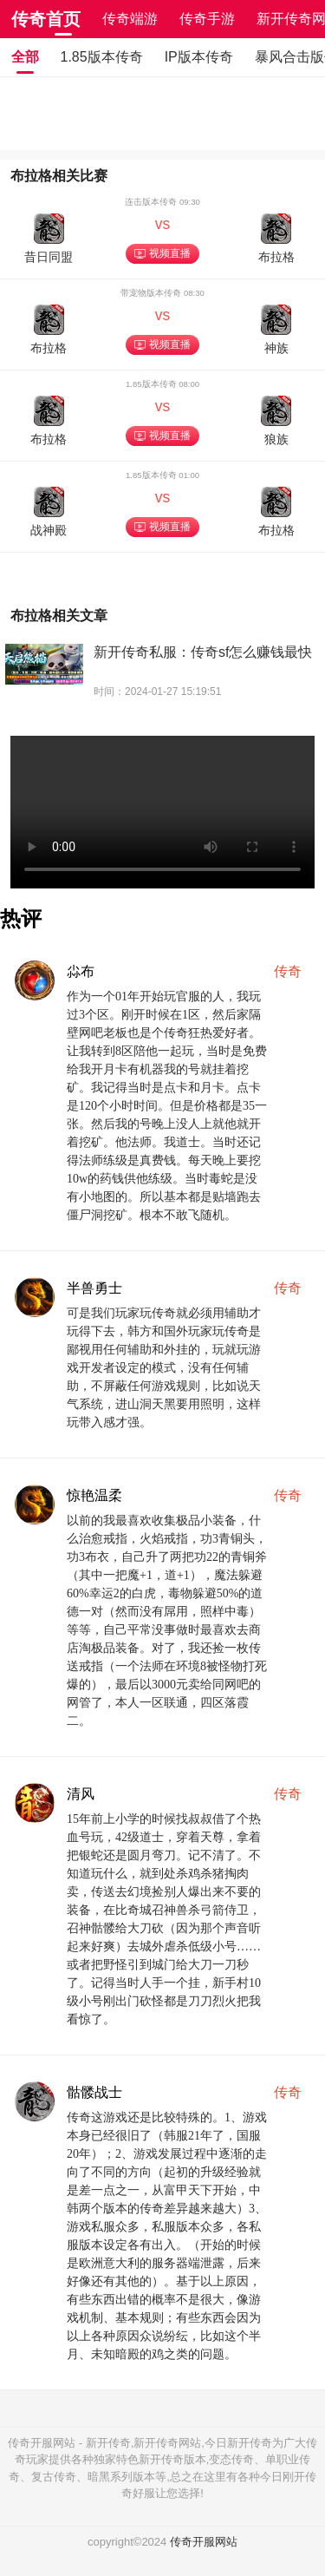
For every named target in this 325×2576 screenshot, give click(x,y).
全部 (25, 56)
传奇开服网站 (203, 2541)
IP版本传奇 (199, 56)
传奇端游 (130, 18)
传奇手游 (207, 18)
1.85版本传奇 (102, 56)
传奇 (288, 971)
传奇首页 (46, 19)
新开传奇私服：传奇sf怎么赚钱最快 (203, 652)
